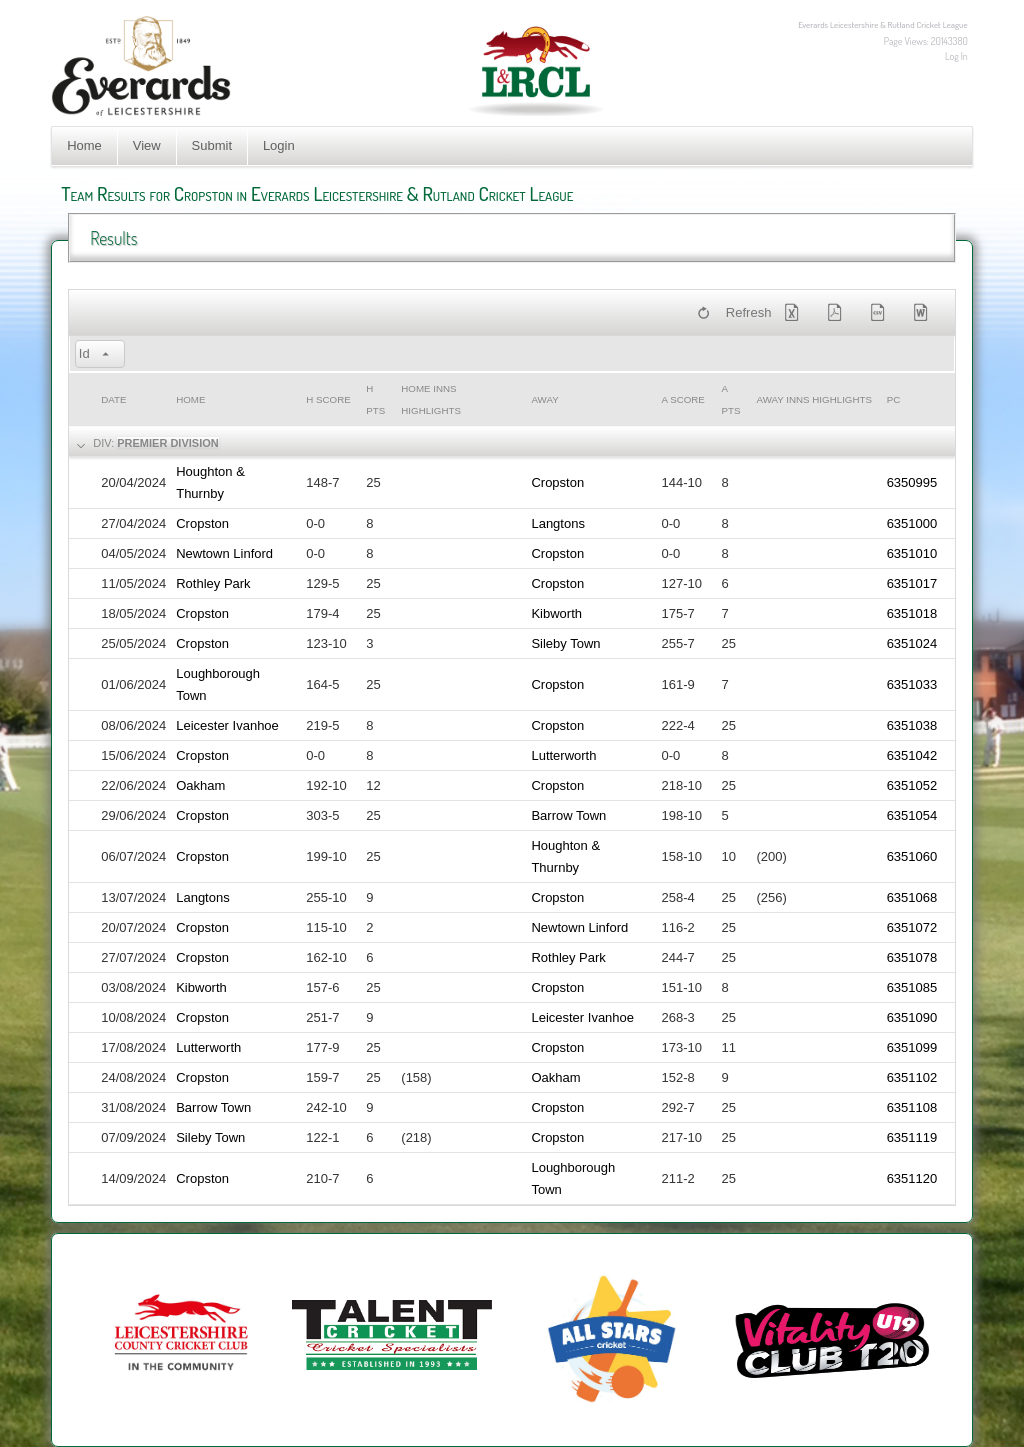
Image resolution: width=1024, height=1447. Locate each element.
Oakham (200, 785)
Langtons (558, 523)
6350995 (912, 482)
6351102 (912, 1077)
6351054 (912, 815)
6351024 (912, 643)
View (147, 145)
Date (113, 399)
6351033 (912, 684)
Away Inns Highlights (814, 399)
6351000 (912, 523)
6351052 (912, 785)
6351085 (912, 987)
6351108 (912, 1107)
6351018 (912, 613)
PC (894, 399)
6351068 (912, 897)
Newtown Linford (224, 553)
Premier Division (167, 443)
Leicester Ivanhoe (227, 725)
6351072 (912, 927)
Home (84, 145)
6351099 (912, 1047)
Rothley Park (213, 583)
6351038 (912, 725)
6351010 (912, 553)
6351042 (912, 755)
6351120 (912, 1178)
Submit (212, 145)
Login (279, 145)
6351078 (912, 957)
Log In (956, 56)
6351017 (912, 583)
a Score (683, 399)
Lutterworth (563, 755)
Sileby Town (565, 643)
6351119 (912, 1137)
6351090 (912, 1017)
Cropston (557, 482)
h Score (328, 399)
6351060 (912, 856)
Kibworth (556, 613)
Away (544, 399)
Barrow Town (568, 815)
